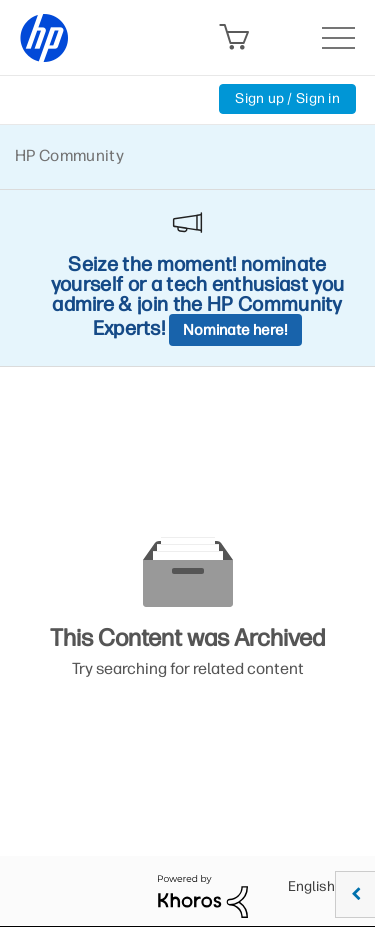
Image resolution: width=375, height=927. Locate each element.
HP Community (69, 155)
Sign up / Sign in (287, 98)
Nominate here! (235, 330)
